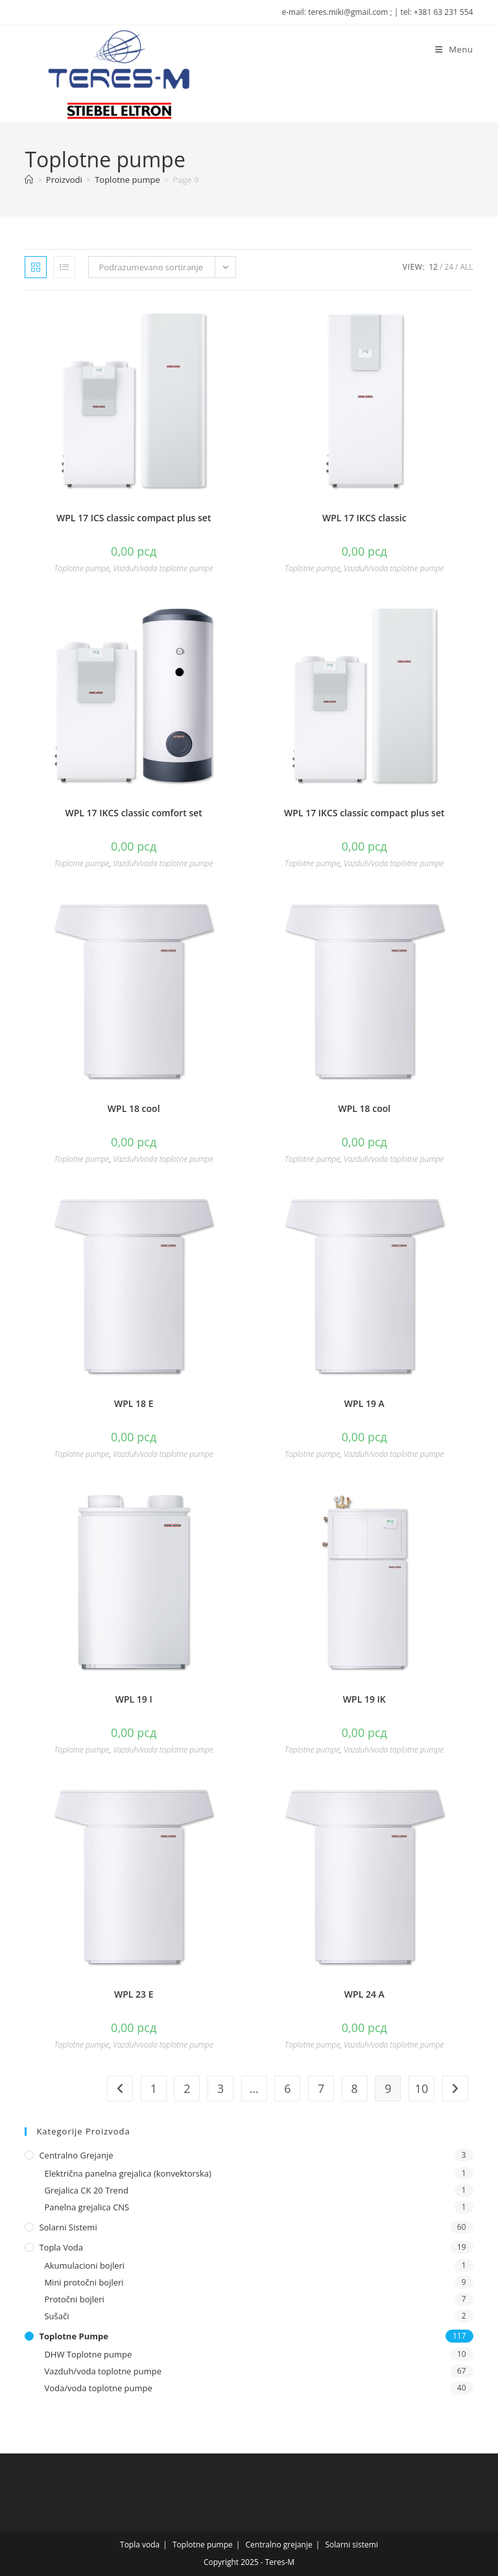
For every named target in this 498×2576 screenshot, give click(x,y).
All (466, 266)
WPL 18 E (134, 1403)
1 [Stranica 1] (153, 2088)
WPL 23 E (134, 1994)
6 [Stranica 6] (287, 2088)
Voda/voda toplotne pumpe (98, 2388)
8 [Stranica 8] (354, 2088)
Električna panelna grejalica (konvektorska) (127, 2173)
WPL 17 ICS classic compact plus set (133, 518)
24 (448, 266)
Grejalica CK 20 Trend (86, 2190)
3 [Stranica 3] (220, 2088)
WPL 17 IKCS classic (364, 518)
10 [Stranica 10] (422, 2088)
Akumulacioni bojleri (84, 2265)
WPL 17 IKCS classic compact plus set (364, 813)
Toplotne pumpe (81, 568)
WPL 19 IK (364, 1699)
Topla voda (61, 2247)
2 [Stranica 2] (187, 2088)
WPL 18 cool (134, 1108)
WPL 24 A (364, 1994)
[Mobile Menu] (454, 49)
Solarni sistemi (68, 2227)
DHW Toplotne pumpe (88, 2354)
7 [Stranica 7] (321, 2088)
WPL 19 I (133, 1699)
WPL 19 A (364, 1403)
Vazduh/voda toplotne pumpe (163, 568)
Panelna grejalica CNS (86, 2207)
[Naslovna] (29, 179)
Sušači (56, 2316)
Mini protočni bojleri (83, 2282)
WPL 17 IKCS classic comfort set (133, 813)
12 (433, 266)
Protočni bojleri (74, 2299)
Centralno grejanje (76, 2155)
